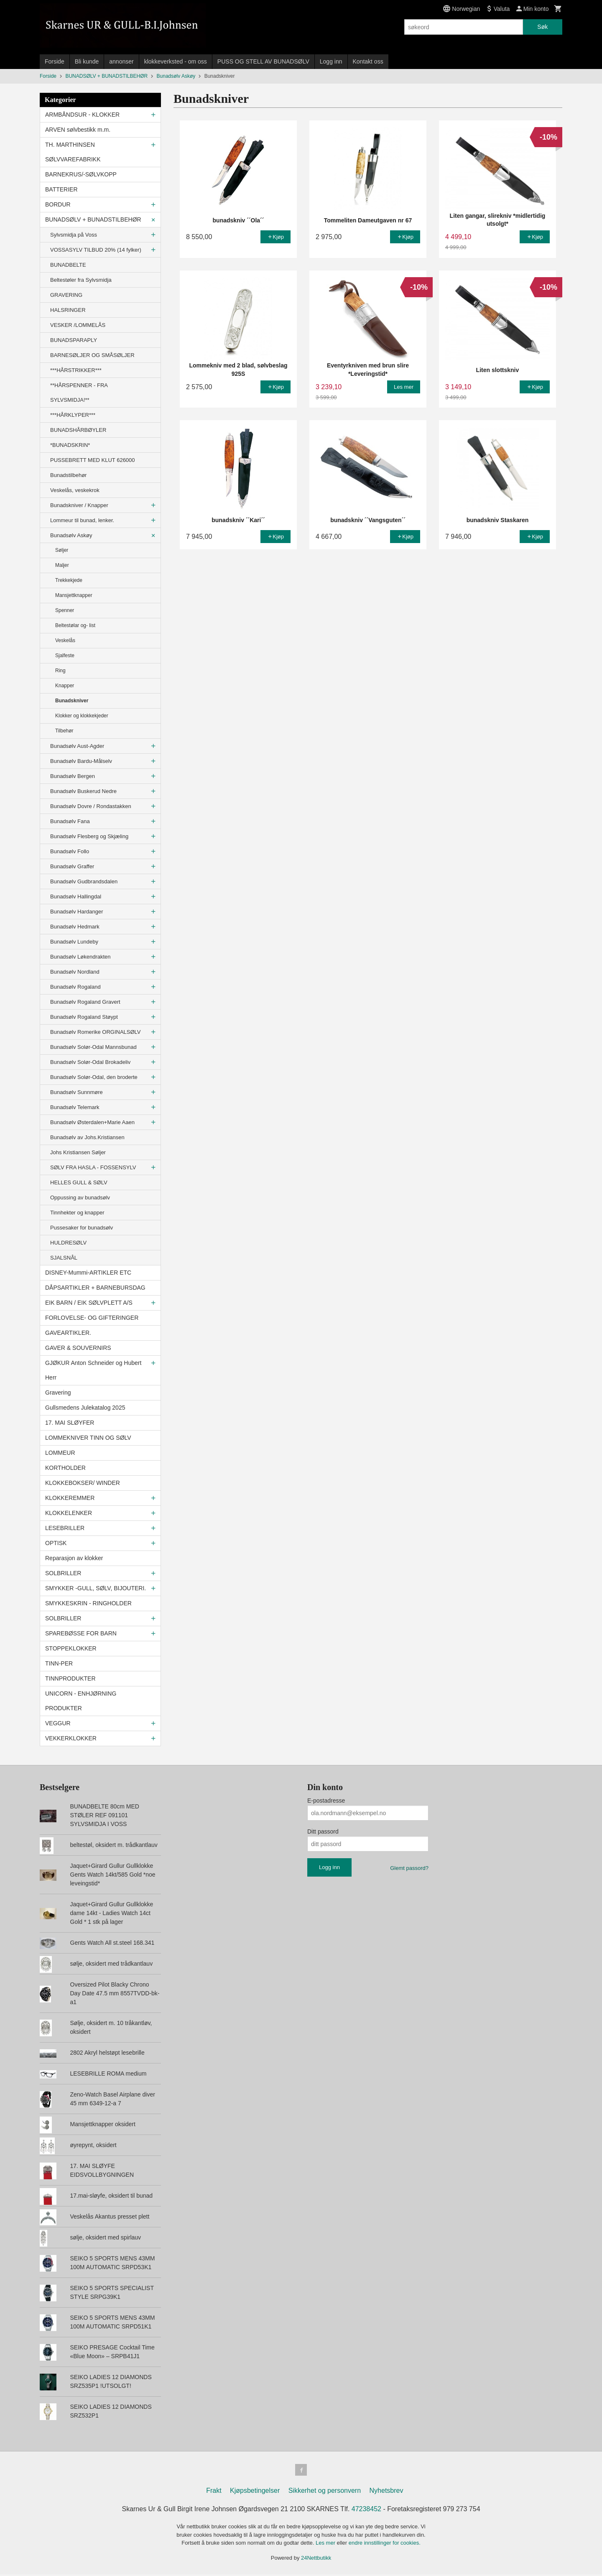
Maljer (62, 565)
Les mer (326, 2544)
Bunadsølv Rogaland (75, 987)
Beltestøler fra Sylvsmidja (81, 280)
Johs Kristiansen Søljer (78, 1152)
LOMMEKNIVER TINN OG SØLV (88, 1437)
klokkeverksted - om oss (175, 61)
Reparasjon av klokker (74, 1558)
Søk (542, 26)
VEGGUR (58, 1723)
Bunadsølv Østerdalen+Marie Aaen (92, 1122)
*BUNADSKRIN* (70, 445)
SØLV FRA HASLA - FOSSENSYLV (93, 1167)
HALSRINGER (68, 310)
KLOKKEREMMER (69, 1498)
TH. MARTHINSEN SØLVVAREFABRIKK (73, 152)
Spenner (64, 610)
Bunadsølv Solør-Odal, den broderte (94, 1077)
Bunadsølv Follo (69, 851)
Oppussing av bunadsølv (80, 1197)
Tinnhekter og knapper (77, 1212)
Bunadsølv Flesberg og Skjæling (89, 836)
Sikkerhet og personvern (324, 2492)
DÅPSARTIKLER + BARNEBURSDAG (95, 1287)
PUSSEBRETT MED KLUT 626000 (92, 460)
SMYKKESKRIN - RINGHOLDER (88, 1603)
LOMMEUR (60, 1452)
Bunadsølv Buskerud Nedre (83, 791)
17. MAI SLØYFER (69, 1422)
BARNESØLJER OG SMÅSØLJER (92, 355)
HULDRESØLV (68, 1243)
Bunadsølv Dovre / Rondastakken (90, 806)
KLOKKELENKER (68, 1513)
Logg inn (331, 61)
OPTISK (55, 1543)
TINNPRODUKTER (70, 1678)
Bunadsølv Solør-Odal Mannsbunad (93, 1047)
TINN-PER (59, 1663)
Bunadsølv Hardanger (76, 911)
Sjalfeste (64, 655)
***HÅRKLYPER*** (72, 415)
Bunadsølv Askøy (71, 535)
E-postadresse (326, 1800)
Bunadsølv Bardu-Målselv (81, 761)
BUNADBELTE (68, 265)
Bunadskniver (71, 701)
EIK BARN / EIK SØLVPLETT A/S (89, 1302)
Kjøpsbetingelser (255, 2492)
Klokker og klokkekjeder (81, 716)
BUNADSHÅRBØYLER (78, 430)
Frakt (213, 2492)
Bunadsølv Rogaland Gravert (85, 1002)
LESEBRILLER (64, 1528)
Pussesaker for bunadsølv (81, 1227)
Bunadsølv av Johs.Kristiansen (87, 1137)
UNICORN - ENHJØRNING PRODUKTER (80, 1700)
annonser (121, 61)
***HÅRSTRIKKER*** (76, 370)
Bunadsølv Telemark (74, 1107)
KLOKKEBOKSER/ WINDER (82, 1482)
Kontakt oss (368, 61)
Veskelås (65, 640)
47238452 (366, 2510)
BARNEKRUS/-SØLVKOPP (81, 174)
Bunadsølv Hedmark (74, 926)
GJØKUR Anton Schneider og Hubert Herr (93, 1370)
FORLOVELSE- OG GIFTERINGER (91, 1317)
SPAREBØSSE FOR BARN (81, 1633)
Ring (60, 670)
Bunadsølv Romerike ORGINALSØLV (95, 1032)
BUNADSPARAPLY (73, 340)
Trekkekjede (68, 580)
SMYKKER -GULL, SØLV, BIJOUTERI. (95, 1588)
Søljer (61, 550)
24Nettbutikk (316, 2559)
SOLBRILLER (63, 1573)
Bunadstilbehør (68, 475)
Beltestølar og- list (75, 625)
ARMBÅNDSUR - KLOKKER (82, 114)
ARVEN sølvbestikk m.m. (77, 129)
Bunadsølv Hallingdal (75, 896)
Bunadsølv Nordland (74, 972)
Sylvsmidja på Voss (73, 235)
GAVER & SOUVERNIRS (78, 1347)
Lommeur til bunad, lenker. (82, 520)
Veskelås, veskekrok (74, 490)
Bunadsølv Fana (70, 821)
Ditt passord (323, 1831)
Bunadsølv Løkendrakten (80, 957)
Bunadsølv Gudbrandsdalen (83, 881)
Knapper (64, 686)
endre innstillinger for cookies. (385, 2544)
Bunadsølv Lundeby (74, 942)
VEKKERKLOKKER (71, 1738)
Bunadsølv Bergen (72, 776)
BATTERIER (61, 189)
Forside (54, 61)
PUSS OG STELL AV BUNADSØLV (263, 61)
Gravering (58, 1392)
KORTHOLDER (65, 1467)
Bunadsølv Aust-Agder (77, 746)
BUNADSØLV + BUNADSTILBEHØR (93, 219)
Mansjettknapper (73, 595)
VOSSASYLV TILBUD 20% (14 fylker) (95, 250)
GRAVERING (66, 295)
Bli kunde (87, 61)
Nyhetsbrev (386, 2492)
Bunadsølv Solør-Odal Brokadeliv (90, 1062)
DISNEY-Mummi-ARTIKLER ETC (88, 1272)
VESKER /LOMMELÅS (77, 325)
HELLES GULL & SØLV (78, 1182)
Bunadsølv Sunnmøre (76, 1092)
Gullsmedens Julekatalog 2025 (85, 1407)
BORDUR (58, 204)
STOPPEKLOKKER (71, 1648)
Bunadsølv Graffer (72, 866)
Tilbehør (64, 731)
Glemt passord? (409, 1868)
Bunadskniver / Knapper (79, 505)
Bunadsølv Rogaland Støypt (84, 1017)
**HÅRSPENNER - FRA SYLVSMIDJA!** (79, 392)
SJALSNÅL (63, 1258)
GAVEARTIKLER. (68, 1332)
